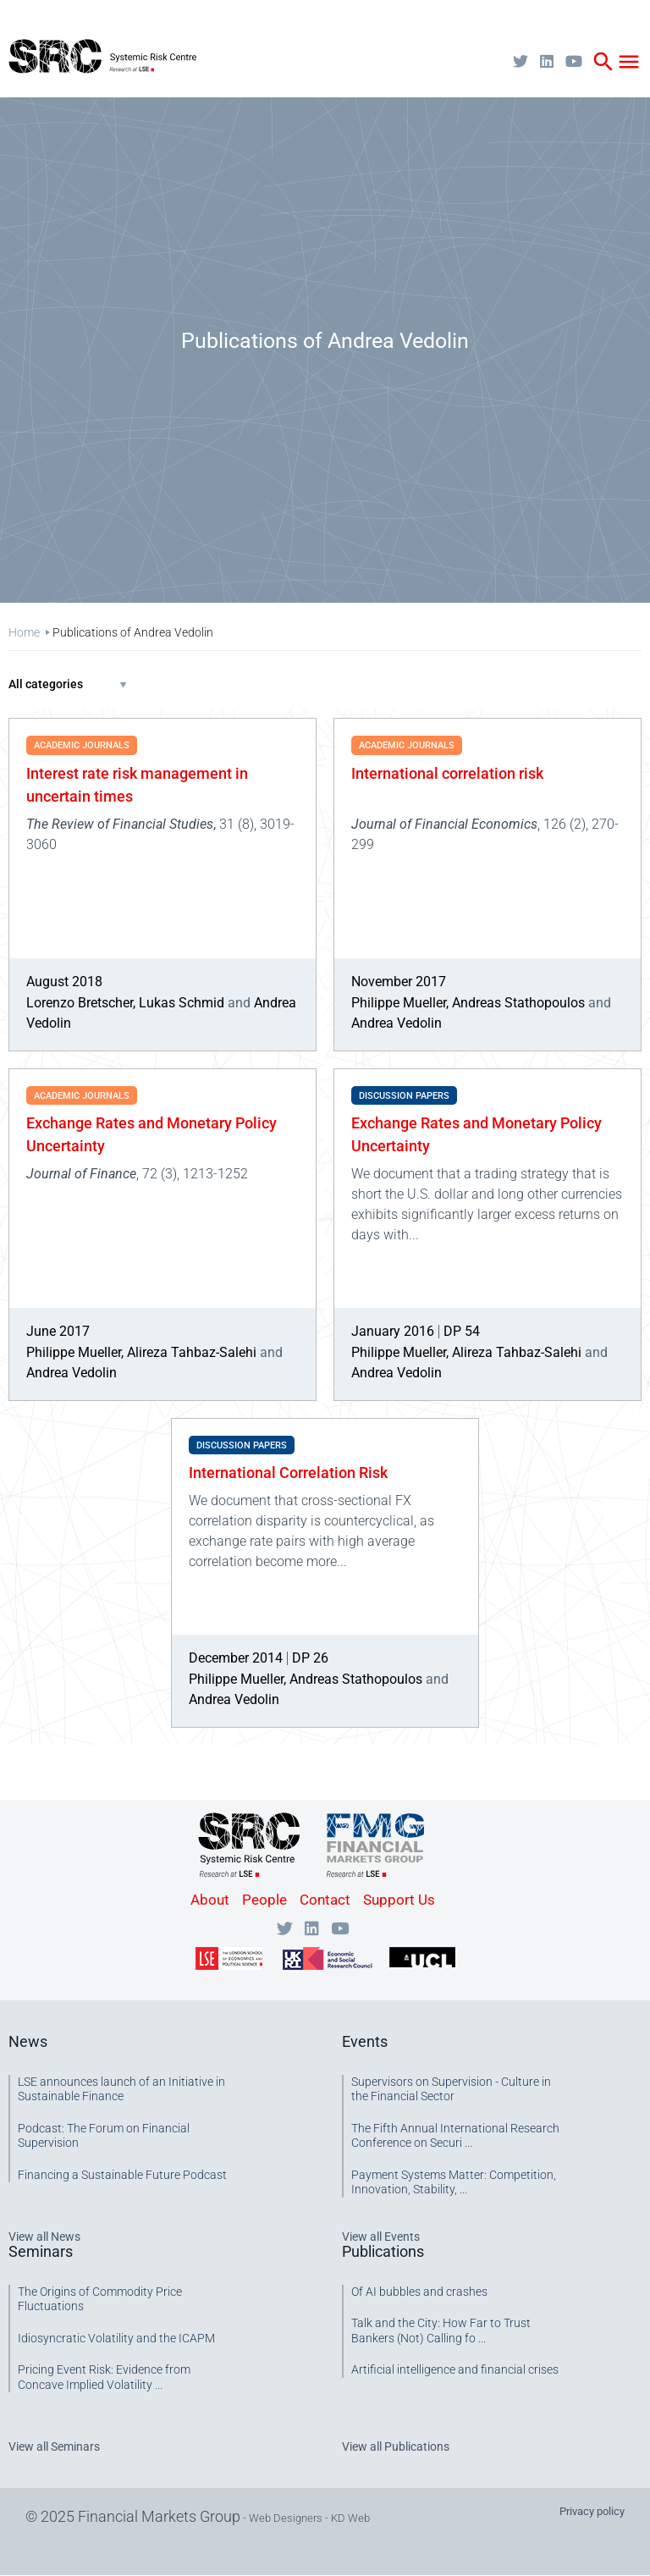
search (603, 61)
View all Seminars (54, 2446)
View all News (44, 2236)
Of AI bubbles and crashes (419, 2291)
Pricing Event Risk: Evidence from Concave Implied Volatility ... (104, 2377)
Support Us (399, 1899)
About (209, 1899)
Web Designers (285, 2518)
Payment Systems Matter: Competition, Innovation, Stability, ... (453, 2182)
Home (24, 632)
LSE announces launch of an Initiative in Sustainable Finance (121, 2089)
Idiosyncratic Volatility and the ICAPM (116, 2338)
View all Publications (395, 2446)
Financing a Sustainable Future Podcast (122, 2175)
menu (629, 61)
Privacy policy (592, 2511)
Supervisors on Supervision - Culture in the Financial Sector (451, 2089)
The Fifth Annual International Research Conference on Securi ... (455, 2135)
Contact (325, 1899)
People (264, 1899)
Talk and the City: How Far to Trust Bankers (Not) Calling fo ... (441, 2330)
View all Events (381, 2236)
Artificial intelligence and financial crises (455, 2369)
